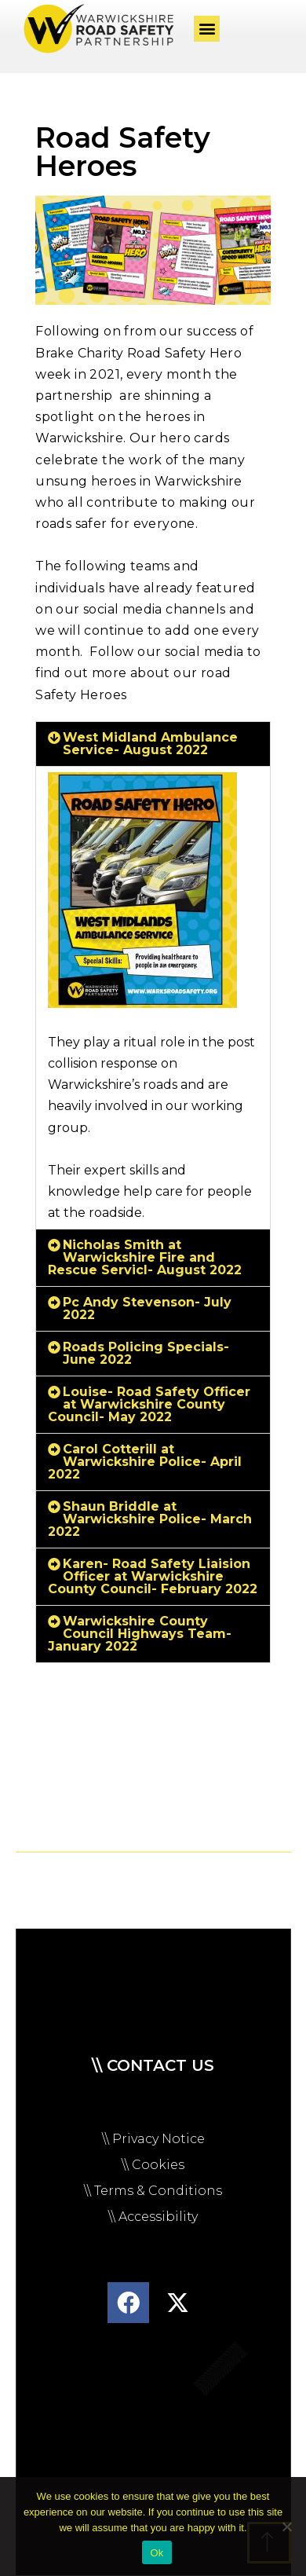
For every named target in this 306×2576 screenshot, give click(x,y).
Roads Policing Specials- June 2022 (146, 1353)
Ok (156, 2553)
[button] (207, 29)
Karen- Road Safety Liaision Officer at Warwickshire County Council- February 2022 (152, 1576)
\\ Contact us (153, 2065)
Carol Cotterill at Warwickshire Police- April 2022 (145, 1462)
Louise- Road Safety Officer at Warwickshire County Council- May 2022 (149, 1404)
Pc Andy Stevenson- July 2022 (147, 1308)
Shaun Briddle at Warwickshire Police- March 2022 (150, 1519)
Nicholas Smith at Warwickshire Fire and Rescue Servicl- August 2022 (145, 1257)
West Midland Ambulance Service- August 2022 (150, 743)
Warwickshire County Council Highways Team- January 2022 (139, 1634)
